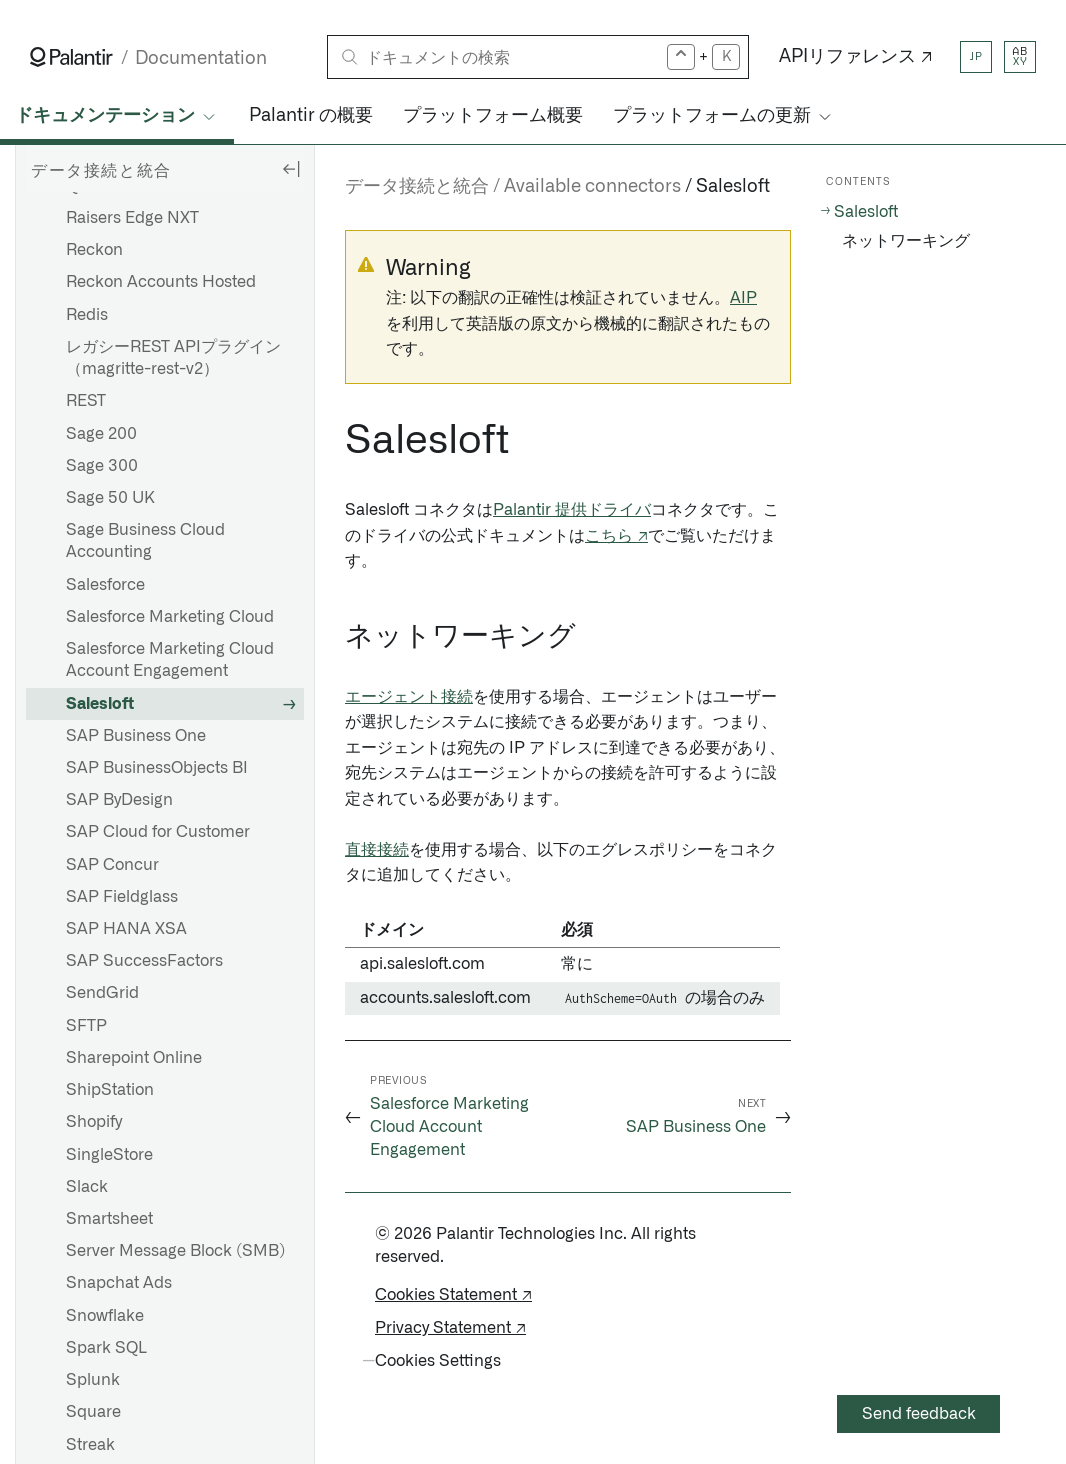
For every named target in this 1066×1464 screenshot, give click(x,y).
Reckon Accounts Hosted (161, 282)
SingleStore (109, 1155)
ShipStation (110, 1090)
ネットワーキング (906, 241)
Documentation (201, 58)
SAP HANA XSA (126, 929)
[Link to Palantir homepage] (71, 57)
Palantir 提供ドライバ (572, 510)
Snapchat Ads (119, 1283)
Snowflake (105, 1316)
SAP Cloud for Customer (158, 832)
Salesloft (100, 704)
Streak (90, 1445)
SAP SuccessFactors (144, 961)
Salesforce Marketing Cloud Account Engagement (170, 660)
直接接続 (377, 850)
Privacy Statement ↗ (450, 1328)
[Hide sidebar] (291, 168)
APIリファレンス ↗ (856, 57)
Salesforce (105, 585)
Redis (87, 315)
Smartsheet (109, 1219)
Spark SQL (106, 1348)
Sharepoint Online (134, 1058)
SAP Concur (112, 865)
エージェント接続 (409, 697)
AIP (743, 298)
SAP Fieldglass (122, 897)
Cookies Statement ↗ (453, 1295)
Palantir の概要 (311, 116)
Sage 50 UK (110, 498)
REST (86, 401)
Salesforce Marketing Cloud (170, 617)
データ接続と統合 (417, 187)
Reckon (94, 250)
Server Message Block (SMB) (175, 1251)
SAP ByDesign (119, 800)
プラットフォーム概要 (493, 116)
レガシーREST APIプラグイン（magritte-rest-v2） (173, 358)
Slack (87, 1187)
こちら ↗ (616, 536)
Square (93, 1412)
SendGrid (102, 993)
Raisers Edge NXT (132, 218)
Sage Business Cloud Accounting (145, 541)
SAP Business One (136, 736)
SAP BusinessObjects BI (157, 768)
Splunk (93, 1380)
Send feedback (919, 1414)
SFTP (86, 1026)
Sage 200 (101, 434)
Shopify (94, 1122)
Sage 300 (102, 466)
